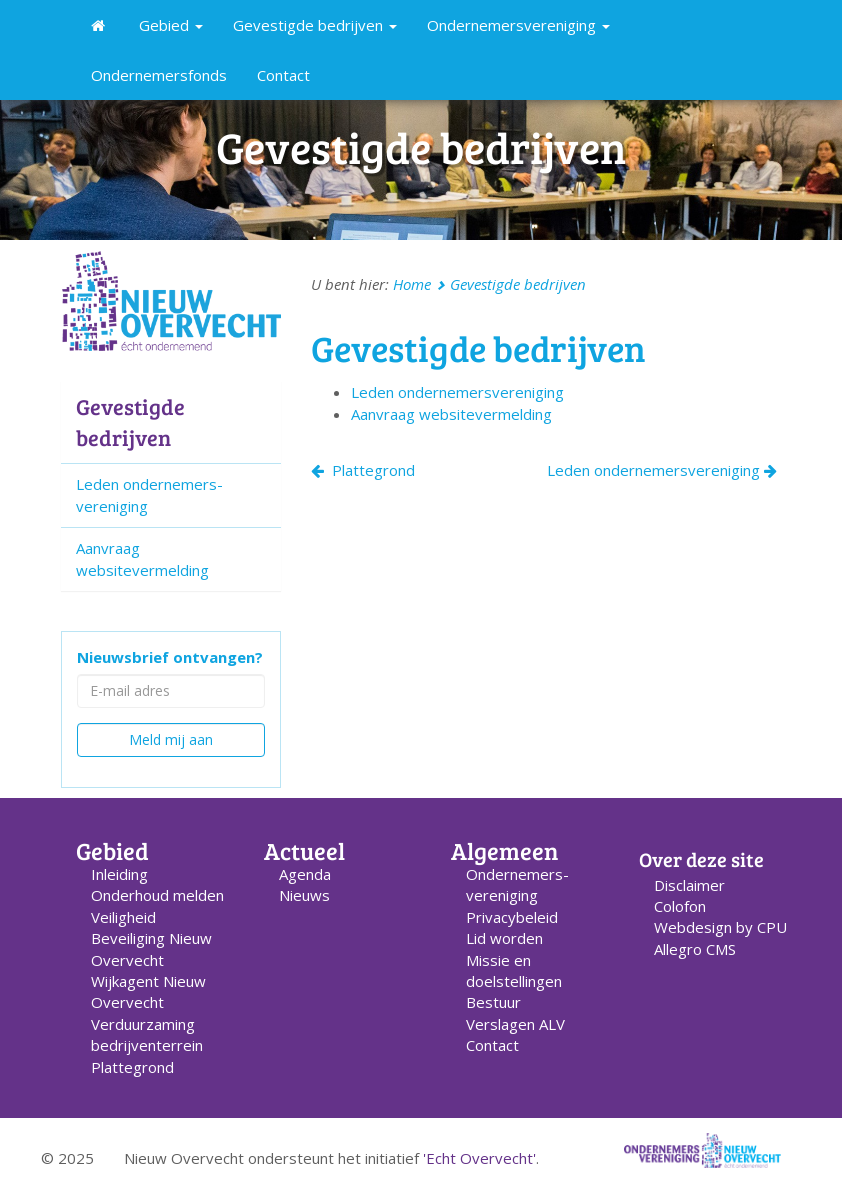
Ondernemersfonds (159, 75)
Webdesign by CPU (720, 927)
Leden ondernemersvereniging (662, 470)
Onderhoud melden (157, 895)
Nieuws (304, 895)
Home (412, 284)
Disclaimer (689, 885)
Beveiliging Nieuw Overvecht (151, 948)
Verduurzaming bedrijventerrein (147, 1034)
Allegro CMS (695, 949)
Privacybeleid (512, 917)
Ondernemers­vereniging (517, 884)
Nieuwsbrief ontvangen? (170, 657)
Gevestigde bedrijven (315, 25)
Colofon (680, 906)
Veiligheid (123, 917)
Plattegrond (363, 470)
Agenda (305, 874)
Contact (283, 75)
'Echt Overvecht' (479, 1158)
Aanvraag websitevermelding (142, 558)
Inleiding (119, 874)
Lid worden (504, 938)
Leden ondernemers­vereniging (457, 392)
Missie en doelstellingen (514, 970)
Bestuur (493, 1002)
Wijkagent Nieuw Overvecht (148, 991)
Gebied (171, 25)
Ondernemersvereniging (518, 25)
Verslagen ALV (515, 1024)
